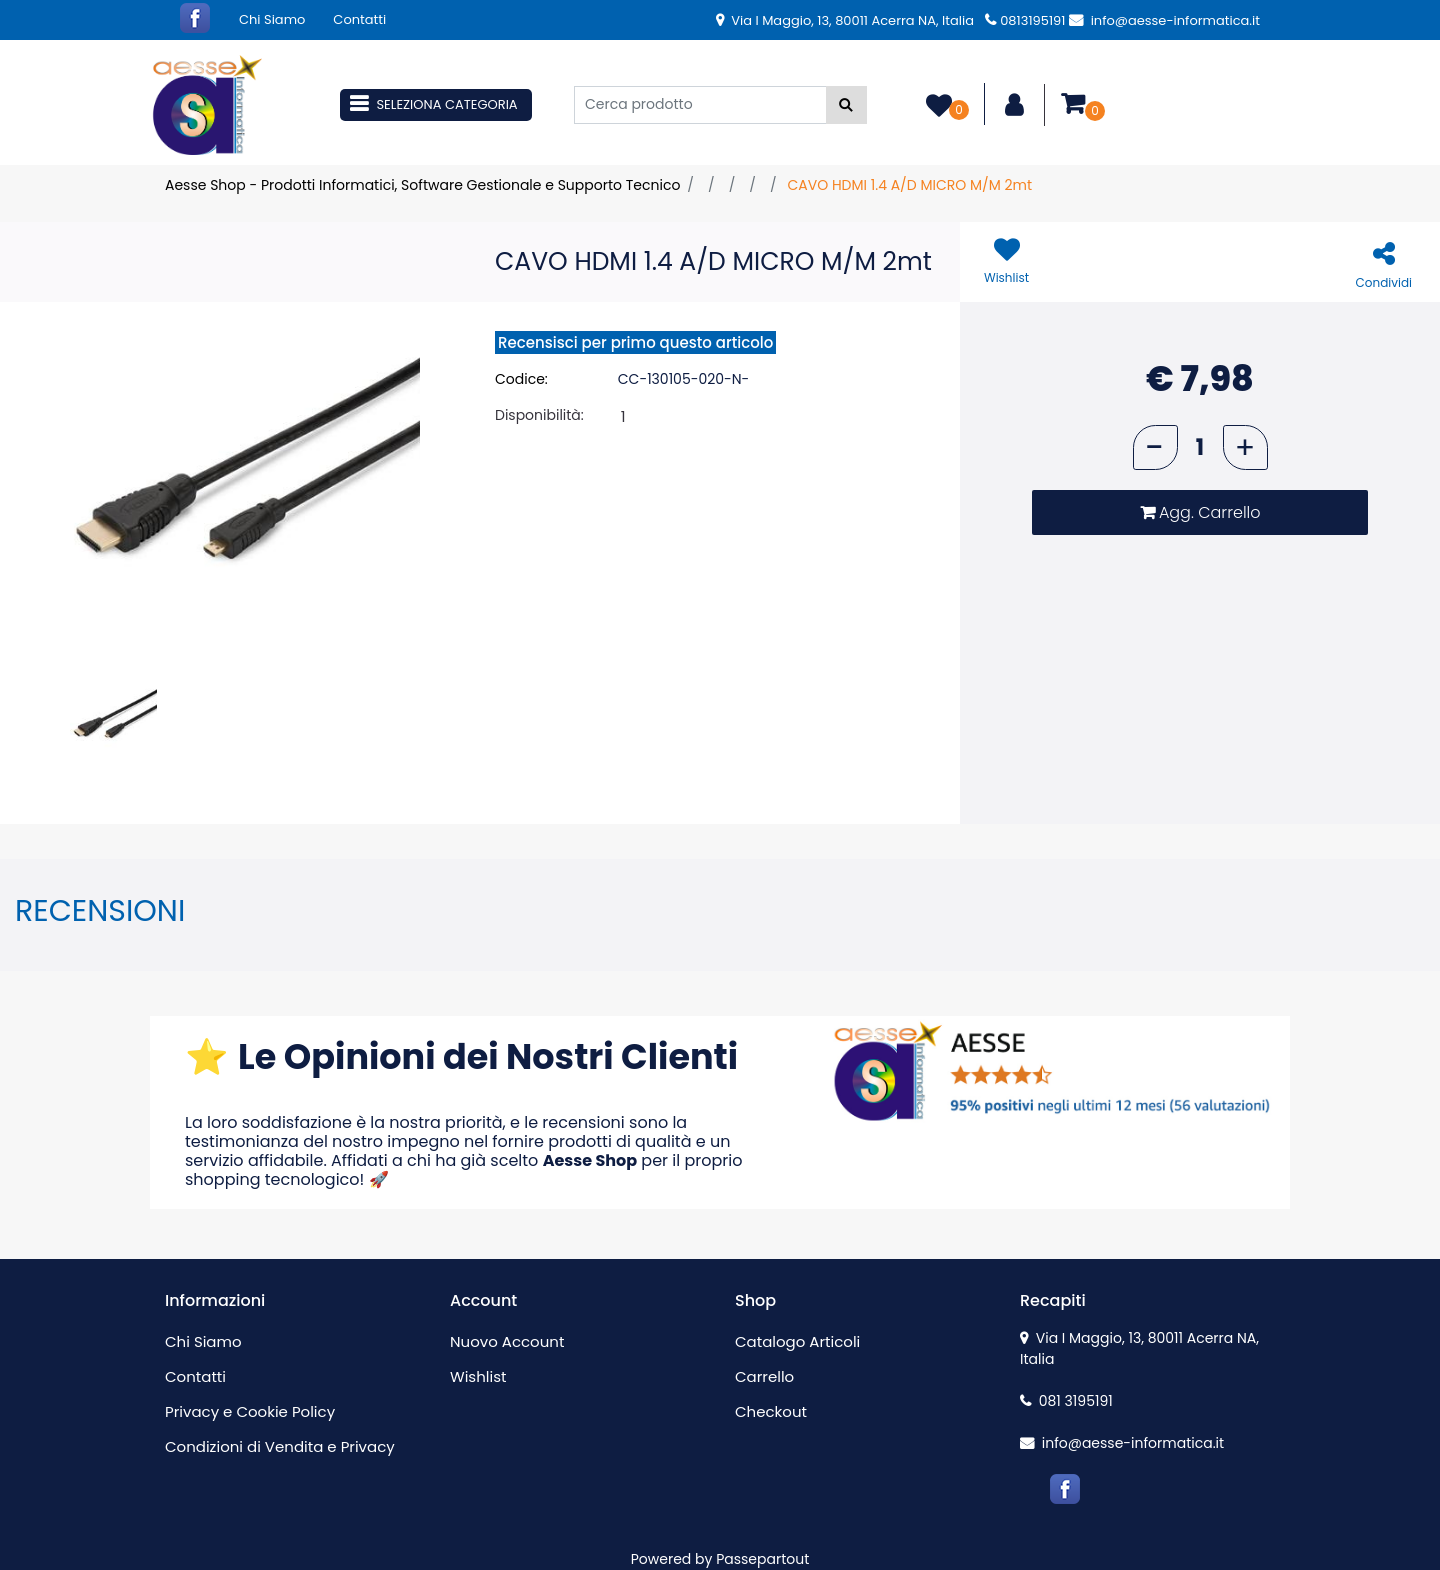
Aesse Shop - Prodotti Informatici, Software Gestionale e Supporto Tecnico (422, 185)
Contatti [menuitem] (359, 19)
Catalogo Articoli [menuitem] (797, 1341)
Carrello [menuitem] (764, 1376)
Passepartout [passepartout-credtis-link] (762, 1559)
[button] (846, 105)
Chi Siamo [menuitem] (272, 19)
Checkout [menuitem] (771, 1411)
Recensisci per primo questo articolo (635, 342)
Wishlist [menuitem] (478, 1376)
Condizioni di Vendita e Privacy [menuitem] (280, 1446)
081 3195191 (1066, 1401)
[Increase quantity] (1245, 447)
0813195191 (1025, 20)
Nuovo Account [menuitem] (507, 1341)
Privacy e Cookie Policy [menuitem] (250, 1411)
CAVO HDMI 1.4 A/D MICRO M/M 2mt (909, 185)
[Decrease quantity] (1155, 447)
